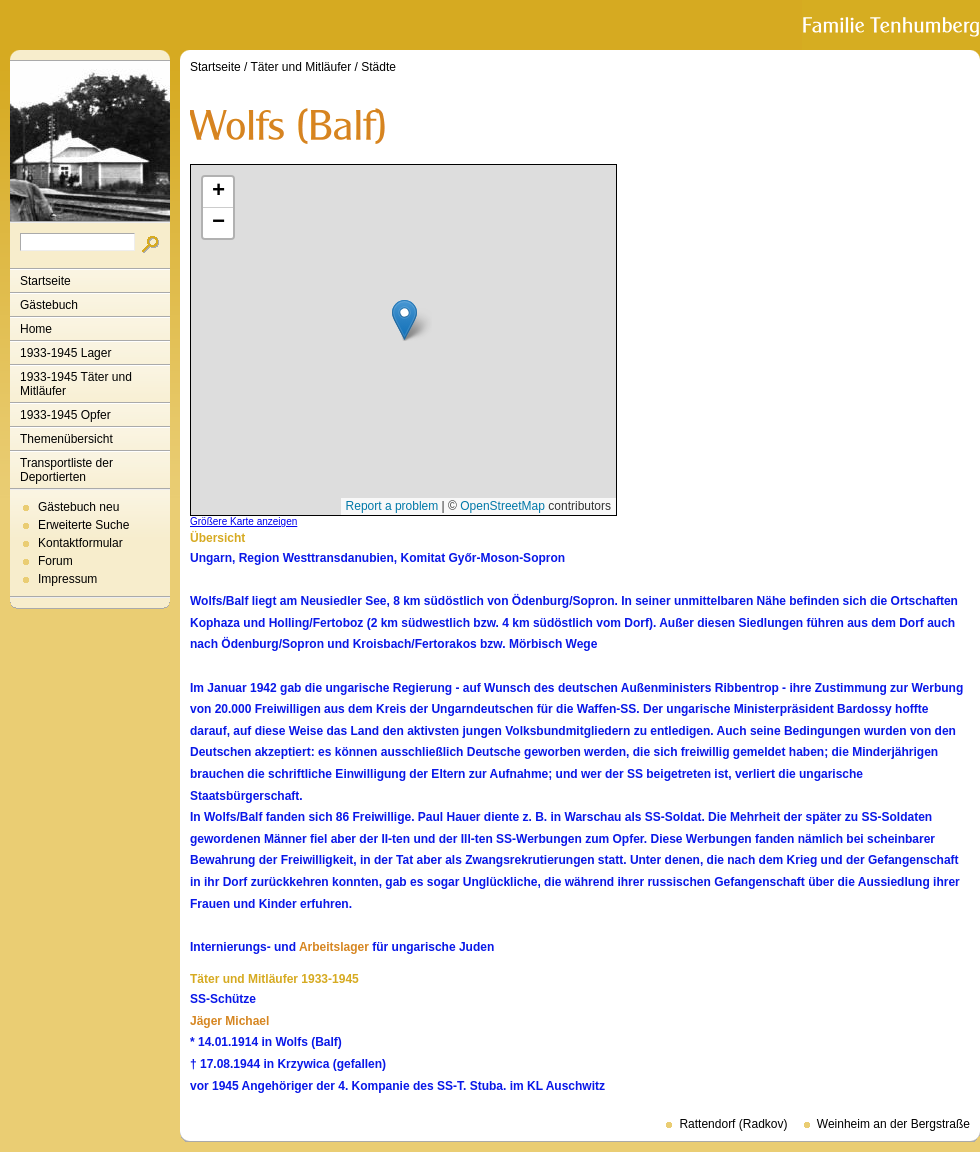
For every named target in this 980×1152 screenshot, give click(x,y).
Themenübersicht (66, 439)
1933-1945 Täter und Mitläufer (76, 384)
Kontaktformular (80, 543)
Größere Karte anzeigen (243, 521)
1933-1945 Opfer (65, 415)
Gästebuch (49, 305)
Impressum (67, 579)
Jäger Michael (229, 1021)
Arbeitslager (334, 947)
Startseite (45, 281)
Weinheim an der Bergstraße (893, 1124)
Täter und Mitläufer (301, 67)
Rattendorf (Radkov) (733, 1124)
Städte (378, 67)
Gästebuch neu (78, 507)
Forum (55, 561)
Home (36, 329)
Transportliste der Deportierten (66, 470)
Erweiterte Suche (83, 525)
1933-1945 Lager (65, 353)
